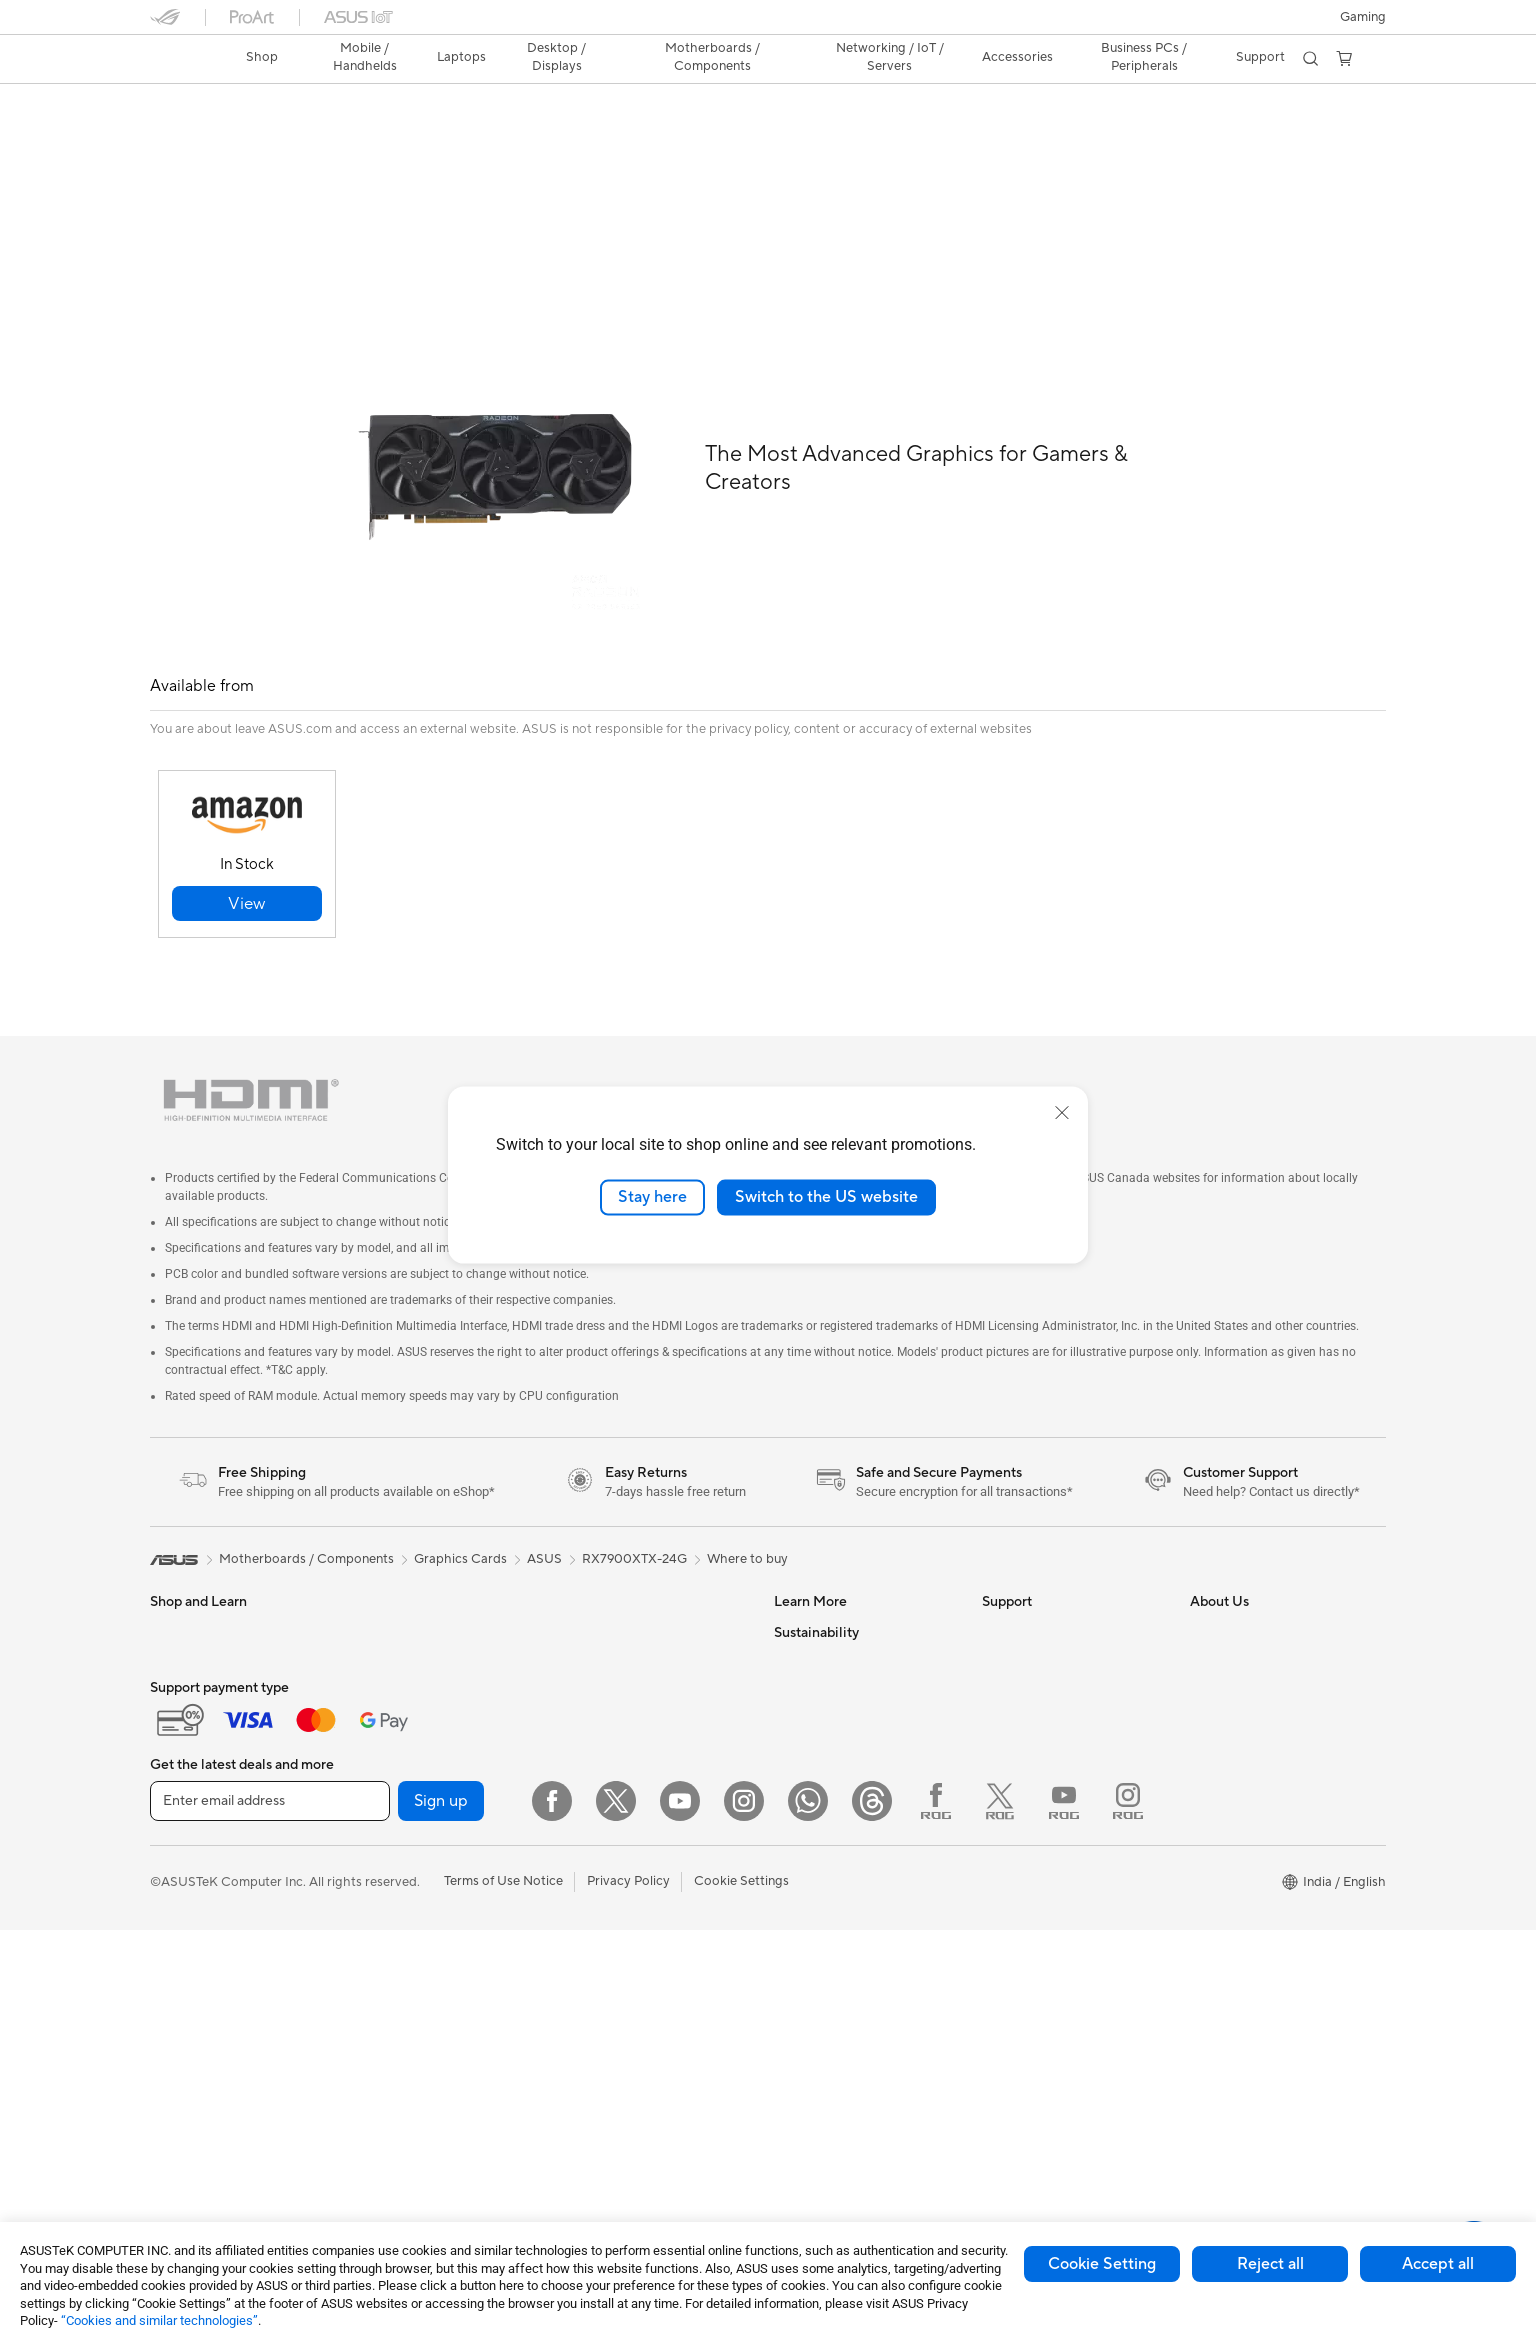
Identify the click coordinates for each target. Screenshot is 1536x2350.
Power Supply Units (415, 1858)
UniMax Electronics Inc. (1259, 1797)
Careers (1213, 1887)
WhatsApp (1014, 1887)
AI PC (791, 1767)
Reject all (1270, 2264)
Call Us (1003, 1737)
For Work (177, 1739)
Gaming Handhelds (206, 1648)
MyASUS (1009, 1857)
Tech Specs (264, 136)
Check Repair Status (1043, 1587)
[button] (1363, 17)
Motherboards (400, 1738)
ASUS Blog (807, 1677)
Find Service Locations (1049, 1617)
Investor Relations (1243, 1647)
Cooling (380, 1828)
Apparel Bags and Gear (631, 1875)
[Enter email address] (270, 2221)
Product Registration (1044, 1647)
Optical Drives (399, 1918)
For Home (179, 1709)
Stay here (652, 1197)
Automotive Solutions (838, 1647)
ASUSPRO (805, 1617)
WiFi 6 (581, 1648)
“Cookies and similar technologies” (159, 2320)
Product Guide (817, 1707)
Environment (811, 1948)
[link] (184, 59)
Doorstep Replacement (1051, 2023)
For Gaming (184, 1829)
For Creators (188, 1769)
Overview (176, 136)
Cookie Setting (1102, 2264)
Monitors (177, 1890)
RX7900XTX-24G (634, 1514)
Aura (788, 1857)
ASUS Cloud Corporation (1265, 1767)
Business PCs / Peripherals (1142, 57)
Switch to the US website (826, 1197)
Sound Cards (395, 1888)
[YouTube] (680, 2221)
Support (420, 136)
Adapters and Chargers (632, 1905)
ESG (787, 1918)
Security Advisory (1034, 1797)
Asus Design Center (832, 1587)
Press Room (1225, 1707)
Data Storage (603, 1587)
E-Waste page (1231, 1677)
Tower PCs (388, 1617)
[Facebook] (552, 2221)
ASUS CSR (1222, 1827)
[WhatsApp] (808, 2221)
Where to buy (747, 1514)
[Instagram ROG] (1128, 2221)
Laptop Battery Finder (1048, 2053)
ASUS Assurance (1031, 1993)
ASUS (544, 1514)
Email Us (1007, 1707)
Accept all (1438, 2264)
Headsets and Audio (622, 1845)
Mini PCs (383, 1677)
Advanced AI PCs (825, 1797)
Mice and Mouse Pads (627, 1815)
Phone (169, 1618)
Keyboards (595, 1785)
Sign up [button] (441, 2221)
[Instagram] (744, 2221)
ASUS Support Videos (1047, 1827)
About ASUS (1227, 1587)
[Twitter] (616, 2221)
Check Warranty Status (1051, 1677)
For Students (188, 1799)
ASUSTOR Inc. (1233, 1737)
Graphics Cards (403, 1768)
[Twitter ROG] (1000, 2221)
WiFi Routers (601, 1678)
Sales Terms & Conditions (1056, 1767)
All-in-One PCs (400, 1647)
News (1206, 1617)
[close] (1062, 1113)
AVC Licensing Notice (838, 1737)
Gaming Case (396, 1798)
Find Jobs (1218, 1857)
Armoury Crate (818, 1827)
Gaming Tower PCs (413, 1587)
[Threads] (872, 2221)
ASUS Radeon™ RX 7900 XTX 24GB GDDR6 (353, 104)
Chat (997, 1917)
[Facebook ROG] (936, 2221)
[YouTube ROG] (1064, 2221)
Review (347, 136)
